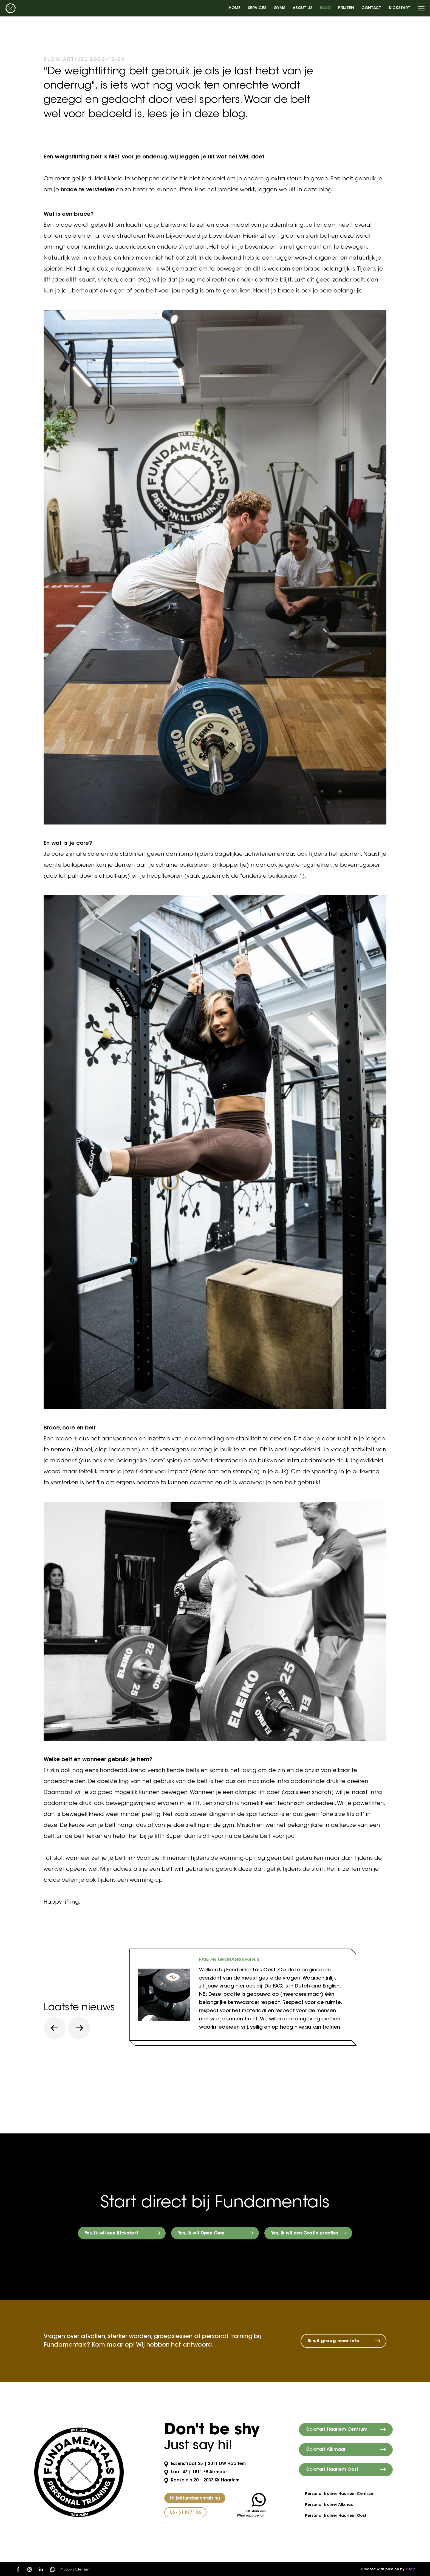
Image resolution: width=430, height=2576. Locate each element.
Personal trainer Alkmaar (330, 2505)
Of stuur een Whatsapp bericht (251, 2505)
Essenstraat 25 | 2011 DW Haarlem (205, 2464)
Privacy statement (75, 2569)
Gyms (279, 8)
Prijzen (346, 8)
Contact (371, 8)
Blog (325, 8)
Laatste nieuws (79, 2008)
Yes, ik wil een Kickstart (111, 2233)
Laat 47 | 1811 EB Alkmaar (195, 2472)
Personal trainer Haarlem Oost (335, 2516)
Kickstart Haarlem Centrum (336, 2429)
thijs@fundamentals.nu (195, 2499)
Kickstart (399, 8)
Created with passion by (388, 2569)
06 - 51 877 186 (185, 2513)
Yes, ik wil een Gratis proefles (304, 2233)
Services (257, 8)
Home (235, 8)
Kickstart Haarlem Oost (331, 2469)
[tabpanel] (240, 1995)
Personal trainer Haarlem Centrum (340, 2494)
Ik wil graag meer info (333, 2341)
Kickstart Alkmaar (325, 2449)
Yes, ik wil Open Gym (201, 2233)
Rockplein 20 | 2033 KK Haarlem (201, 2480)
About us (302, 8)
